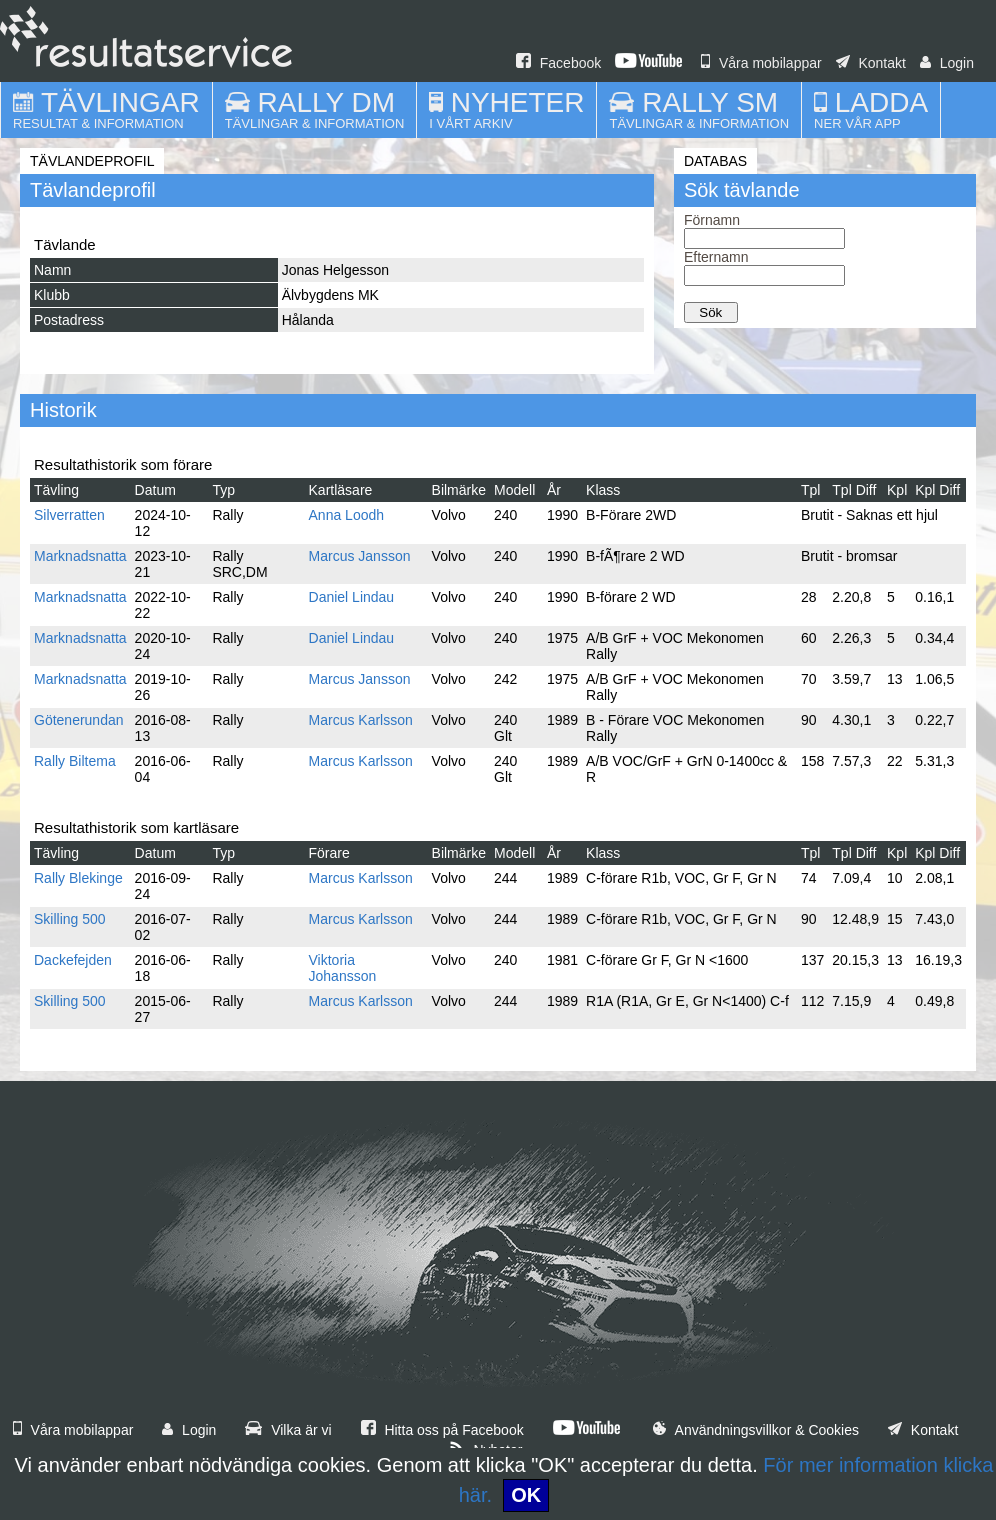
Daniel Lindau (352, 597)
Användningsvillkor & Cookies (756, 1430)
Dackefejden (73, 960)
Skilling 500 (70, 919)
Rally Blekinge (78, 878)
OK (526, 1495)
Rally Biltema (75, 761)
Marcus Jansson (360, 556)
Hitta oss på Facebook (442, 1430)
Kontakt (871, 63)
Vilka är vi (288, 1430)
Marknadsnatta (80, 556)
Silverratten (69, 515)
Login (947, 63)
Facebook (558, 63)
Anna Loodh (347, 515)
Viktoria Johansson (343, 968)
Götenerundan (79, 720)
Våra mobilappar (761, 63)
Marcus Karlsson (361, 720)
